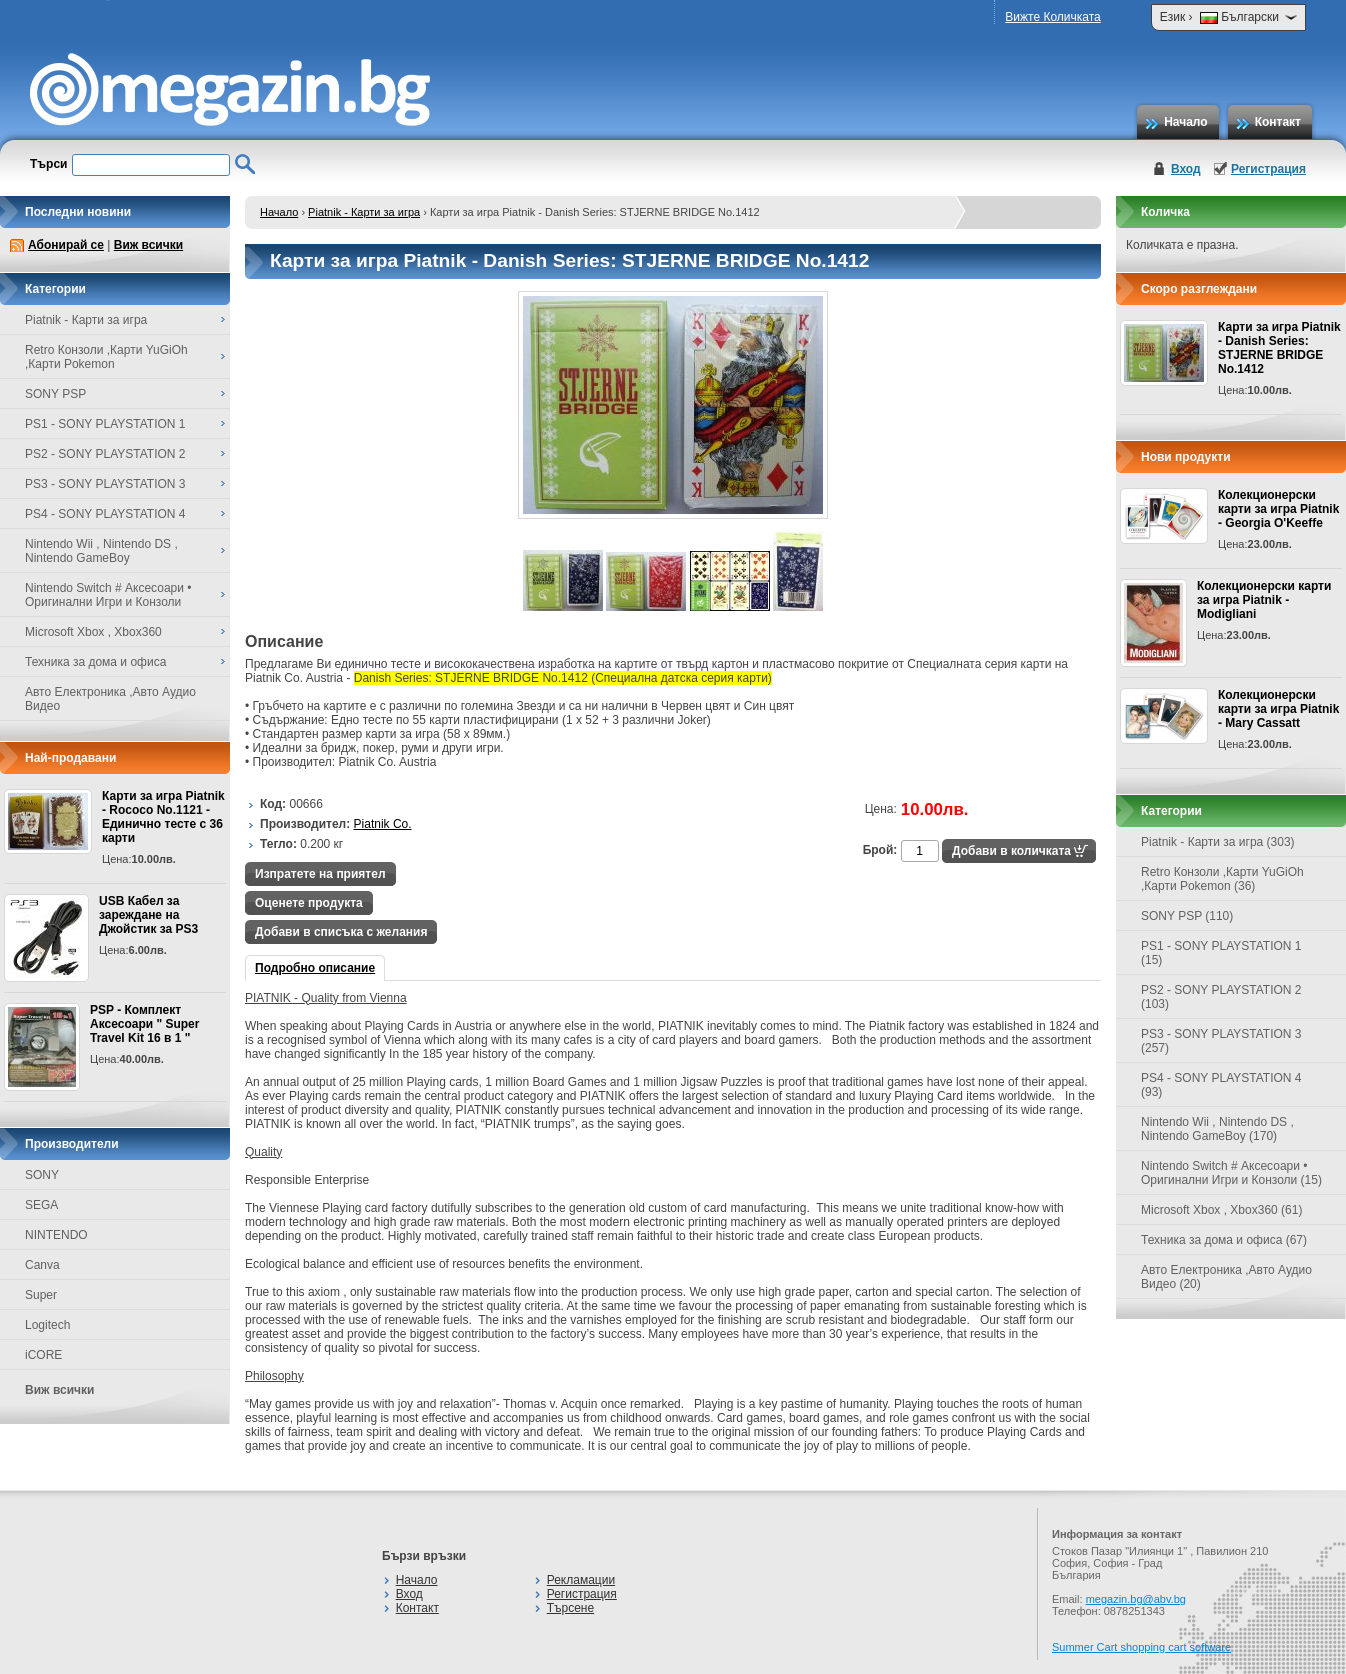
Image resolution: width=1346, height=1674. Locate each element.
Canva (42, 1265)
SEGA (41, 1205)
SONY (42, 1175)
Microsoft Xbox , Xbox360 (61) (1221, 1210)
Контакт (1278, 122)
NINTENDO (56, 1235)
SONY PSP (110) (1187, 916)
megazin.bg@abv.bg (1136, 1599)
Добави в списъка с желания (341, 932)
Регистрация (1268, 169)
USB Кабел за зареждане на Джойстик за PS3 (148, 915)
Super (41, 1295)
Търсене (570, 1608)
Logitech (47, 1325)
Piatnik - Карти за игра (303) (1218, 842)
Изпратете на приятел (320, 874)
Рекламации (581, 1580)
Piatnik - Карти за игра (364, 212)
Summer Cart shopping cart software (1141, 1647)
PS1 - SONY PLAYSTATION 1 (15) (1221, 953)
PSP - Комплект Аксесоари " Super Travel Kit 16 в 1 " (144, 1024)
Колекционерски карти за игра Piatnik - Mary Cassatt (1278, 709)
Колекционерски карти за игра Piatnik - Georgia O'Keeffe (1278, 509)
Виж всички (148, 245)
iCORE (43, 1355)
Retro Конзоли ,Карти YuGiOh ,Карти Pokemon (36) (1222, 879)
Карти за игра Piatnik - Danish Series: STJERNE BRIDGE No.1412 (1279, 348)
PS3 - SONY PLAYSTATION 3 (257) (1221, 1041)
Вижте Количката (1052, 17)
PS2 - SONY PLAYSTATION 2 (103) (1221, 997)
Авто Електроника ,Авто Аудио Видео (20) (1226, 1277)
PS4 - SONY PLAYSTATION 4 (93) (1221, 1085)
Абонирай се (66, 245)
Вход (1186, 169)
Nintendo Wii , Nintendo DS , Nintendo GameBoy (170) (1217, 1129)
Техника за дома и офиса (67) (1224, 1240)
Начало (1185, 122)
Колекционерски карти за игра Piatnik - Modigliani (1264, 600)
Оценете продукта (309, 903)
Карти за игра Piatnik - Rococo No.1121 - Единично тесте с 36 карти (163, 817)
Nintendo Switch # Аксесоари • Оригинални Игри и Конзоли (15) (1231, 1173)
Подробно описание (315, 968)
